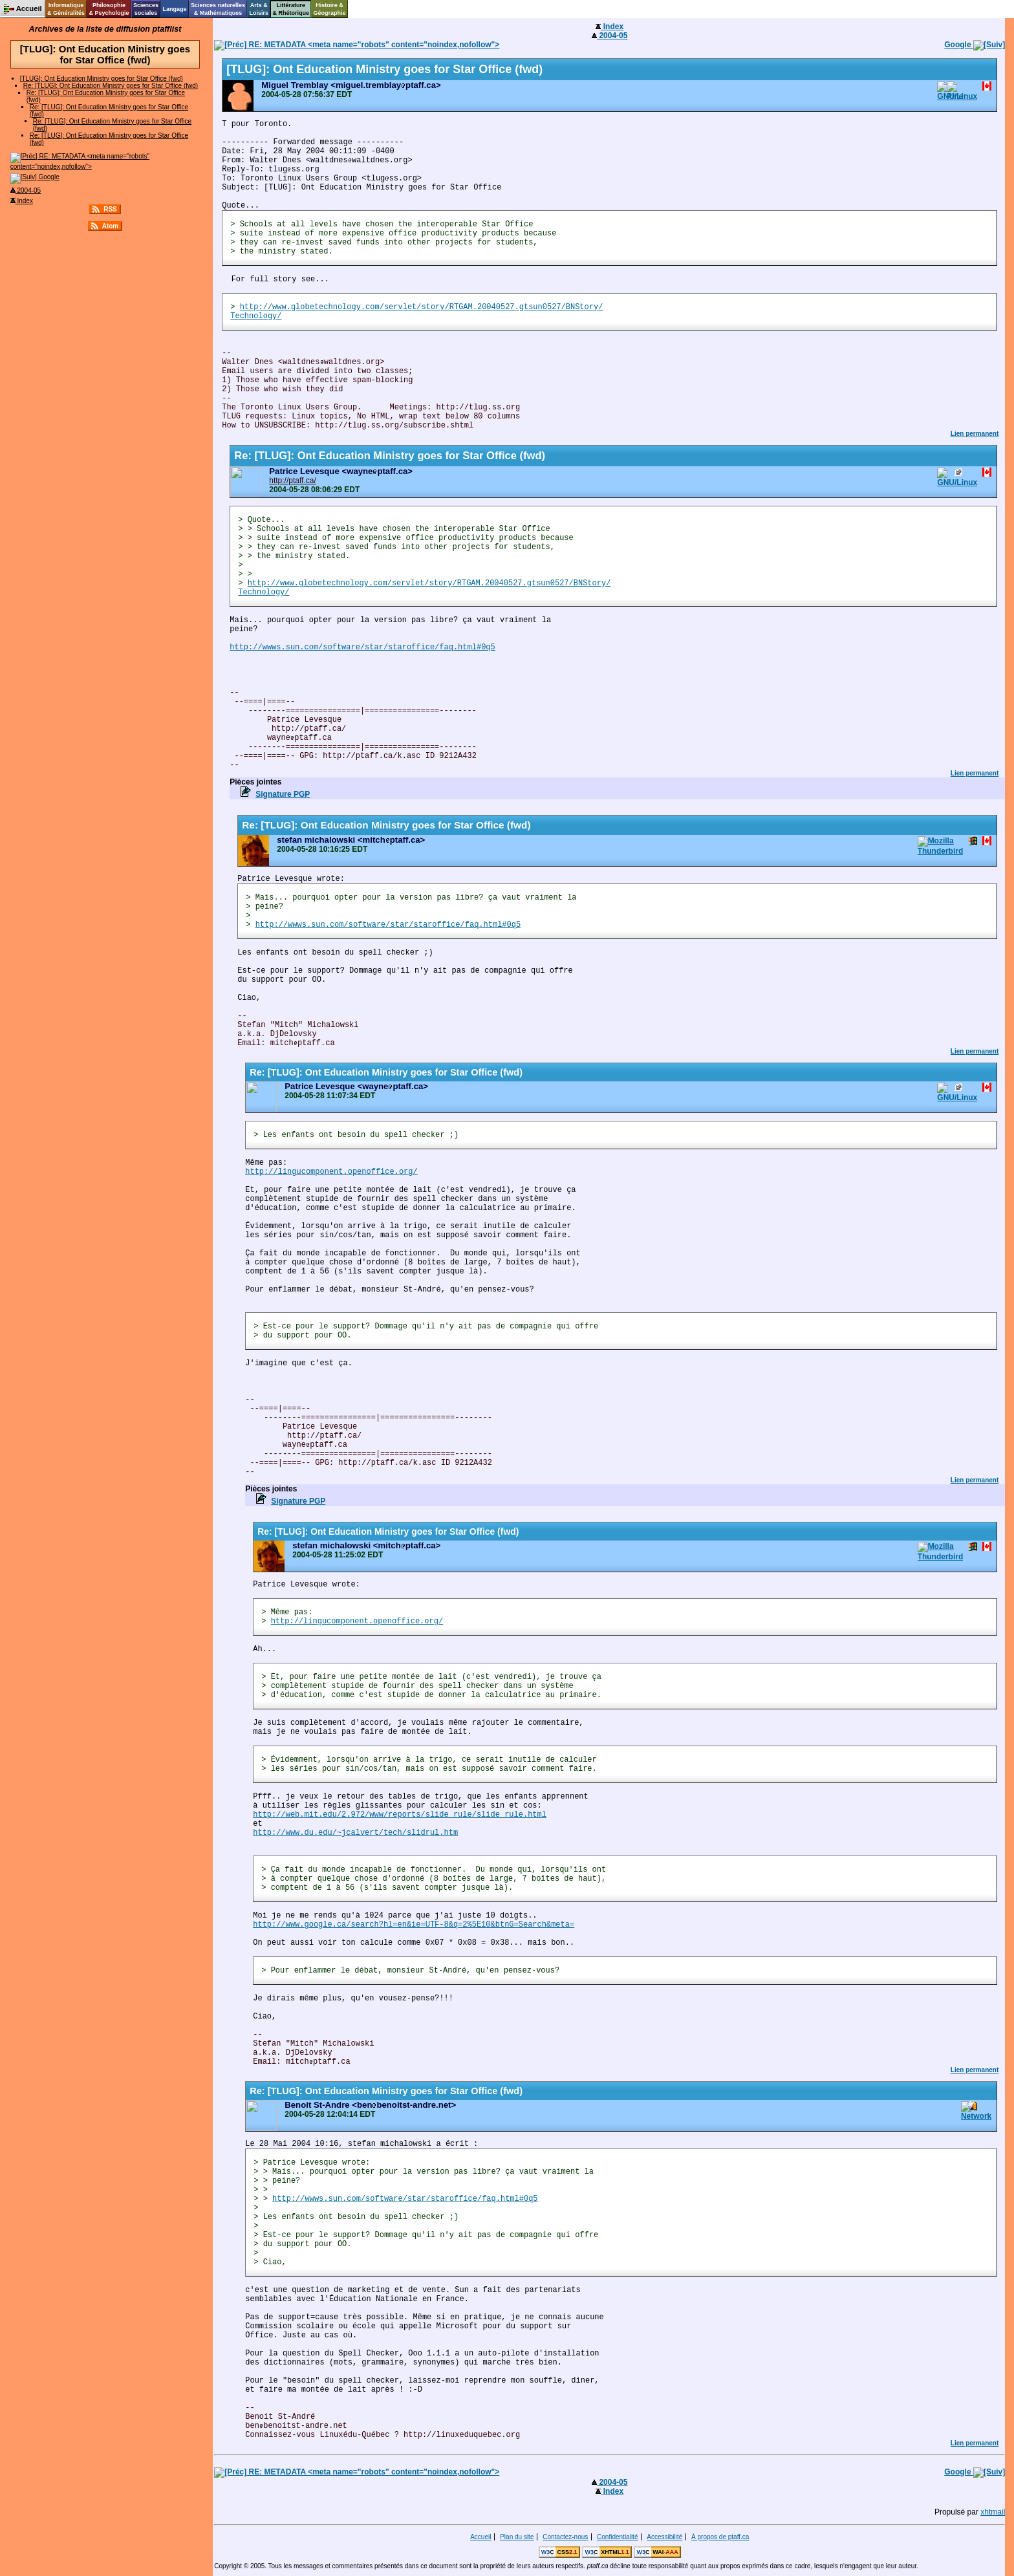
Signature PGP (282, 794)
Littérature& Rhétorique (291, 9)
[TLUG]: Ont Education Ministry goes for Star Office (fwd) (101, 78)
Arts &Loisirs (259, 9)
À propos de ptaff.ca (720, 2536)
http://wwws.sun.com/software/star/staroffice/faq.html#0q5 (362, 647)
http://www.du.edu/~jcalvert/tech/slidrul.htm (355, 1832)
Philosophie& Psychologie (109, 9)
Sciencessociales (145, 9)
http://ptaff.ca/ (292, 480)
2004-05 (25, 190)
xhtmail (992, 2511)
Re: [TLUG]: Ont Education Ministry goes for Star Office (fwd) (110, 85)
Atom (110, 226)
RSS (110, 209)
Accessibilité (664, 2536)
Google (34, 176)
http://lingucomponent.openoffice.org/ (331, 1171)
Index (21, 200)
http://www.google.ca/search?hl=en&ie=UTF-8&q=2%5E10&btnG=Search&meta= (413, 1924)
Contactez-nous (565, 2536)
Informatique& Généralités (66, 9)
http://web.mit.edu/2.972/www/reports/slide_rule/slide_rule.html (399, 1814)
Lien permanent (974, 433)
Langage (174, 9)
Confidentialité (617, 2536)
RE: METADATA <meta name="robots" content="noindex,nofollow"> (356, 44)
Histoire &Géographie (330, 9)
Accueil (480, 2536)
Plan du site (517, 2536)
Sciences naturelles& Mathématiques (218, 9)
